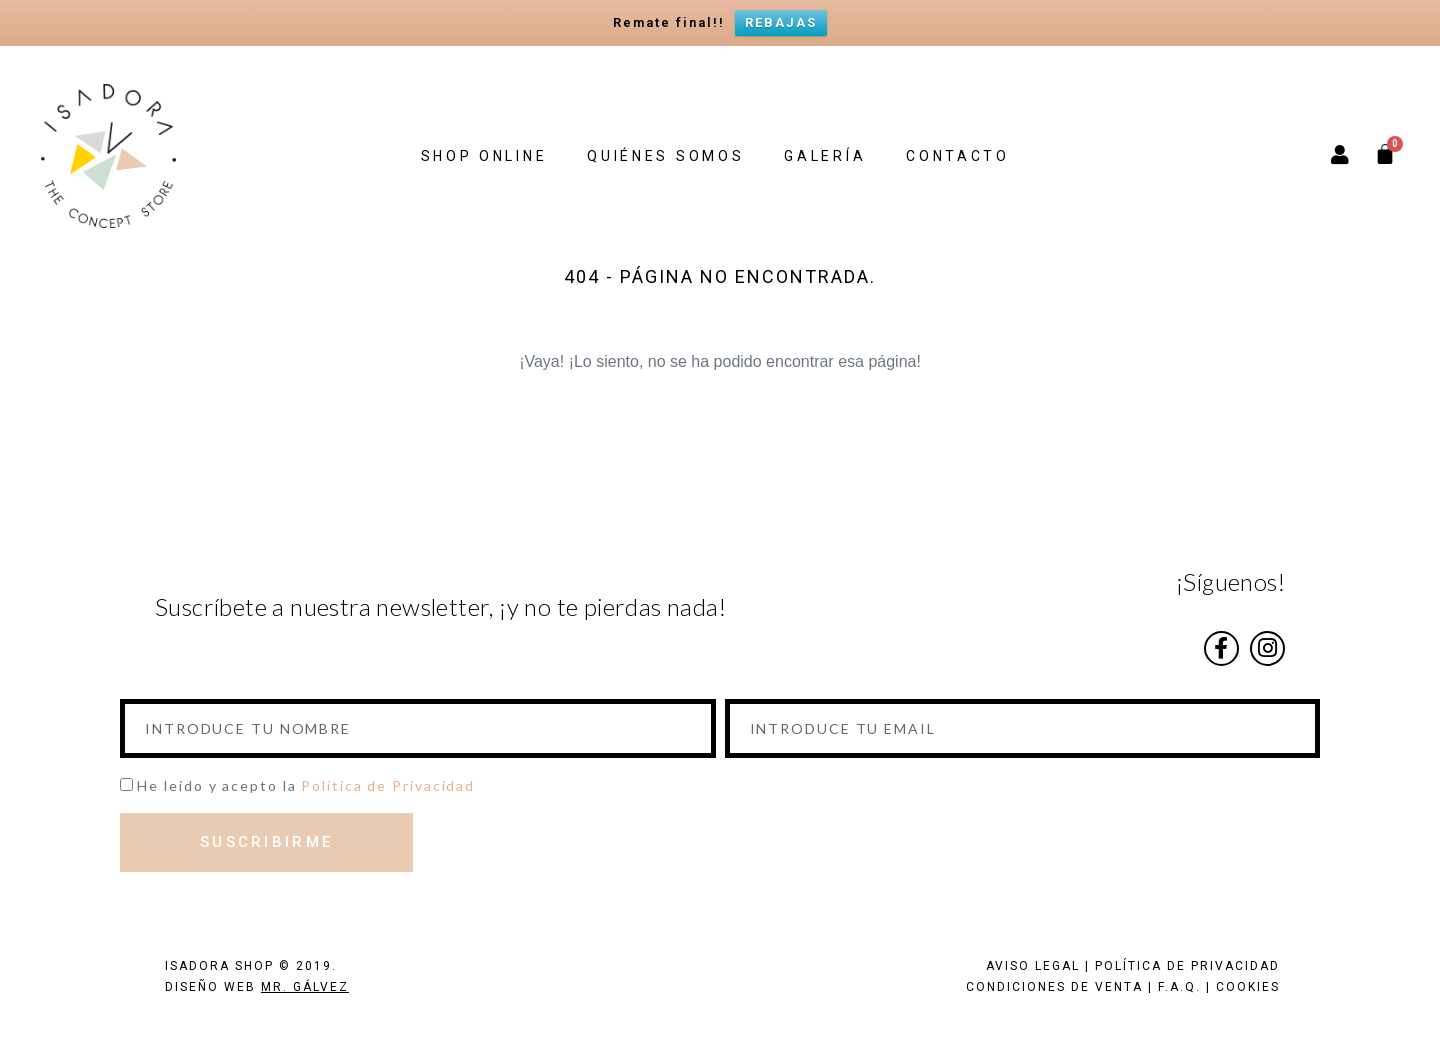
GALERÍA (825, 156)
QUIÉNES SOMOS (665, 156)
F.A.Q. (1179, 987)
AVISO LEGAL (1033, 966)
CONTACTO (958, 156)
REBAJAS (781, 22)
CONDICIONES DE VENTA (1054, 987)
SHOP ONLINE (484, 156)
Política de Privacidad (388, 785)
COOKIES (1248, 987)
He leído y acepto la (306, 785)
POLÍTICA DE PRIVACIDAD (1187, 966)
